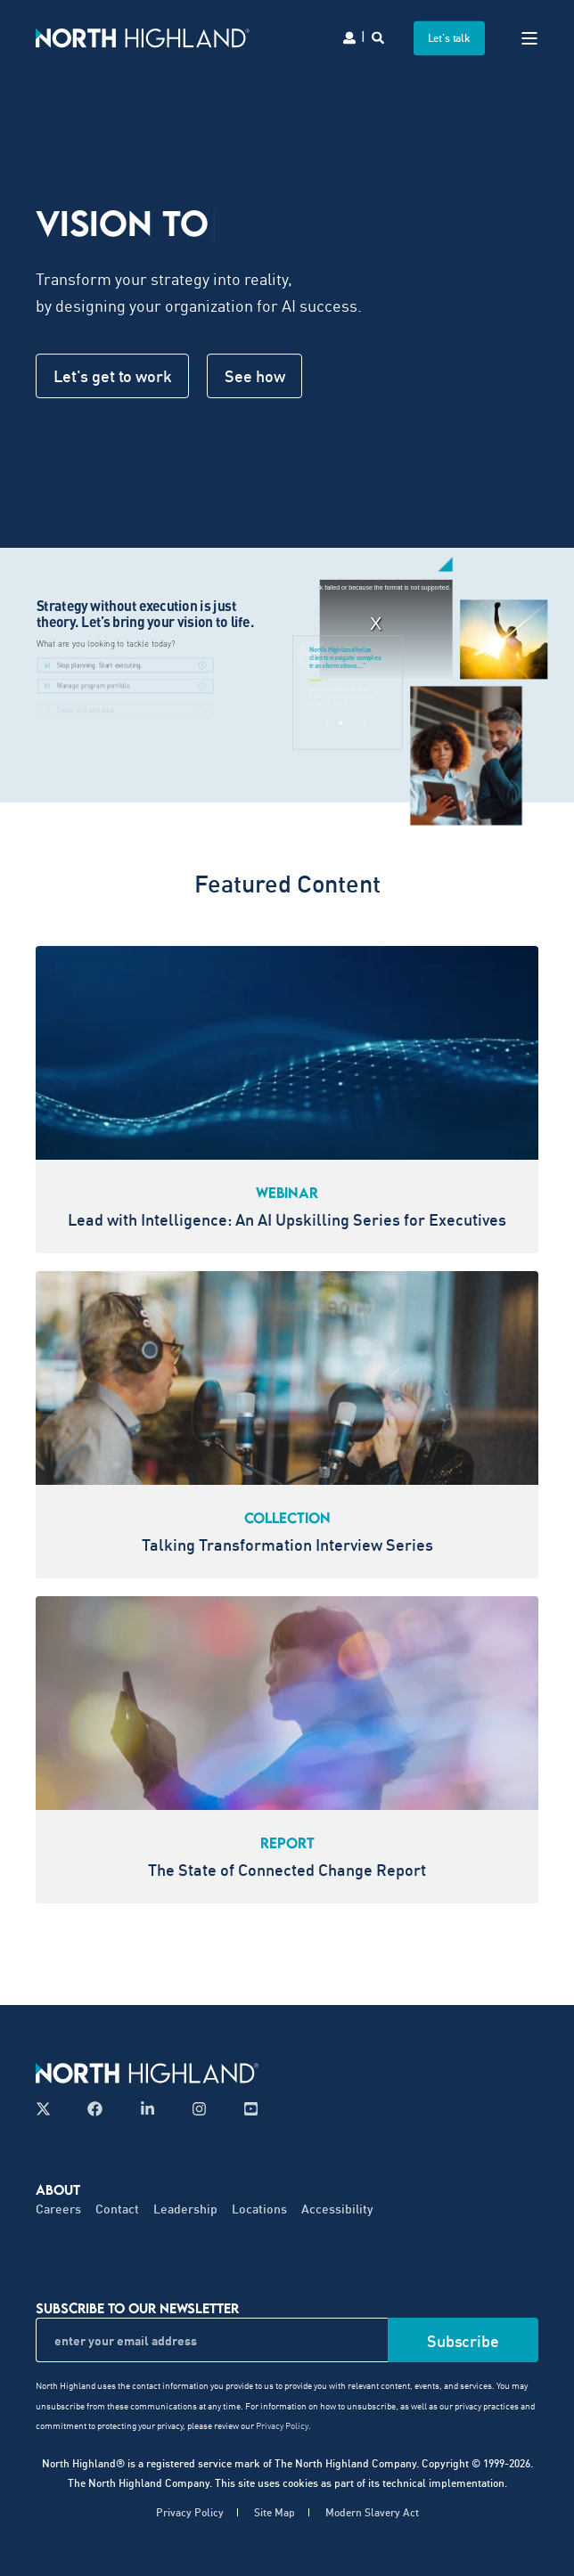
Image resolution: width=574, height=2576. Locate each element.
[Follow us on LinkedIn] (147, 2108)
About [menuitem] (58, 2189)
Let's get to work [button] (112, 376)
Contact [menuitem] (117, 2208)
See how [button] (254, 376)
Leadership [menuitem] (185, 2208)
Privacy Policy (282, 2425)
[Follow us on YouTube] (245, 2108)
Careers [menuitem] (58, 2208)
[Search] (379, 36)
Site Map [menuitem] (274, 2512)
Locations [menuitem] (259, 2208)
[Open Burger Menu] (529, 38)
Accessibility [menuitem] (337, 2208)
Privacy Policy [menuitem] (190, 2512)
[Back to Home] (143, 37)
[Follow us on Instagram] (199, 2108)
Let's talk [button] (450, 38)
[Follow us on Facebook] (95, 2108)
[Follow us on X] (49, 2108)
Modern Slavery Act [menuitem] (372, 2512)
